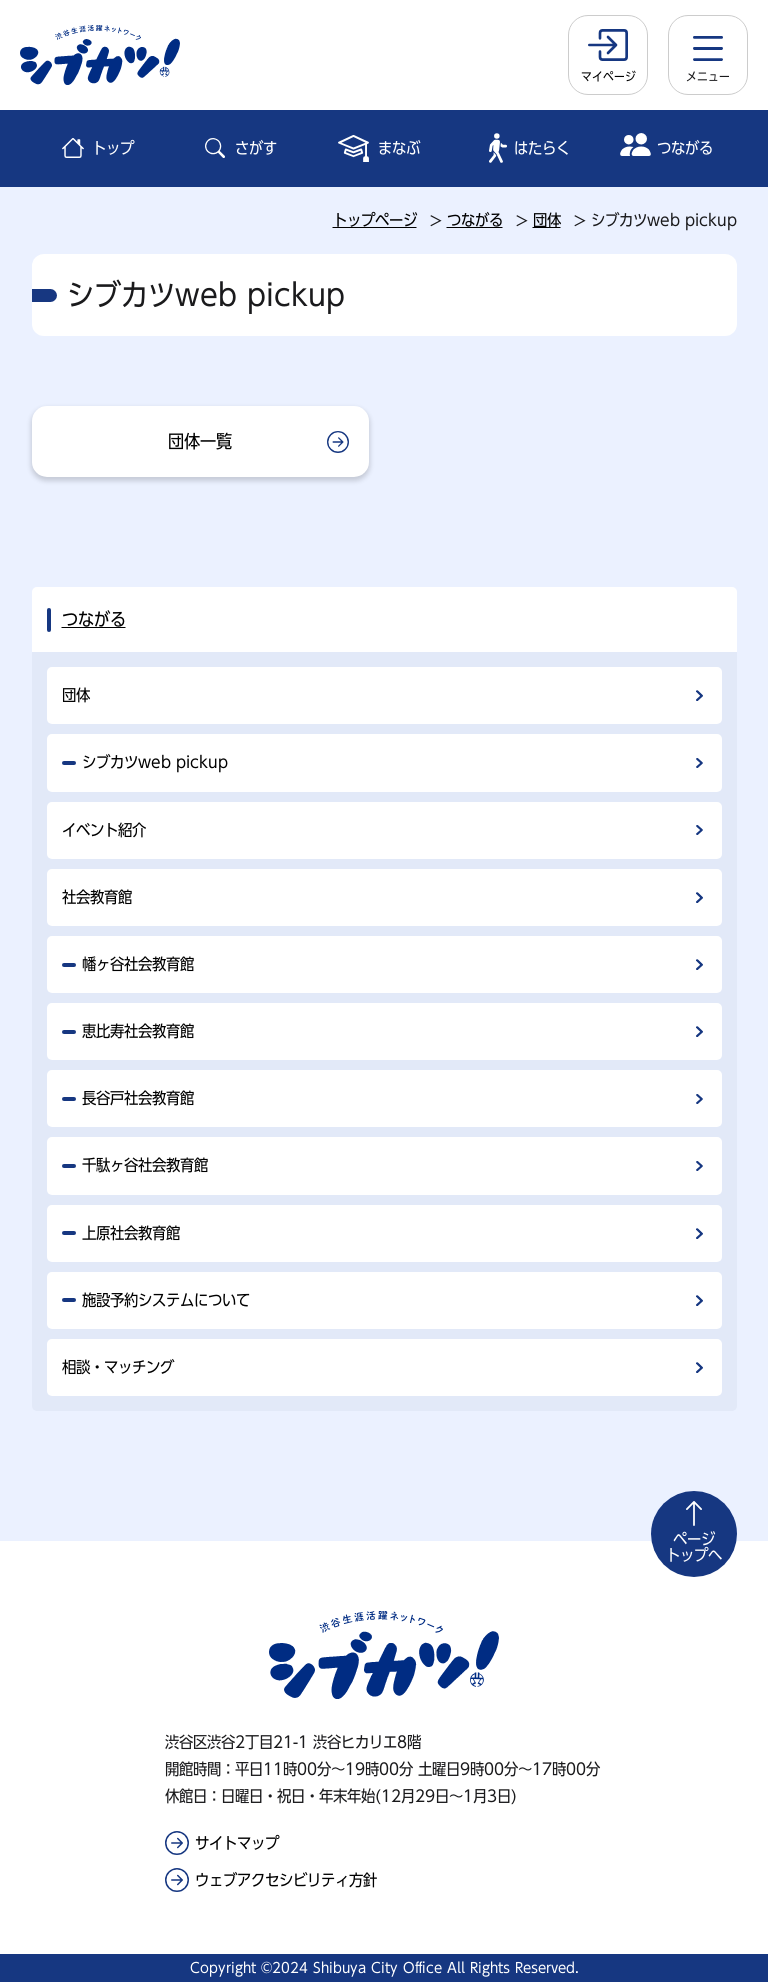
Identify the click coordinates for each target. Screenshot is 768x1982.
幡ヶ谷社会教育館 (138, 964)
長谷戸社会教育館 (138, 1098)
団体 (547, 220)
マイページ (608, 76)
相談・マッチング (118, 1367)
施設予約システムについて (166, 1300)
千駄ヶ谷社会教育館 (145, 1165)
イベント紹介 (104, 830)
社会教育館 (97, 897)
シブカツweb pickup (155, 762)
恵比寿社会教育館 (138, 1031)
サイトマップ (237, 1843)
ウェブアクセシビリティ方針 (286, 1880)
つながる (475, 220)
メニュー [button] (708, 76)
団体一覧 (200, 441)
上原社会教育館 (131, 1233)
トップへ (694, 1547)
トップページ (375, 220)
